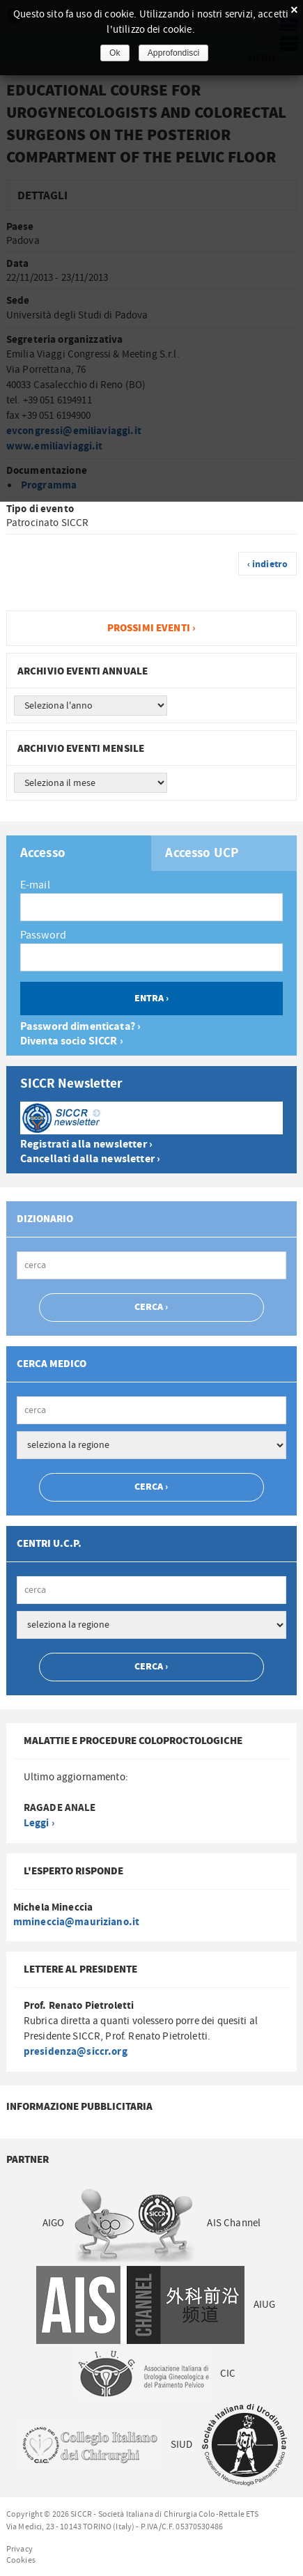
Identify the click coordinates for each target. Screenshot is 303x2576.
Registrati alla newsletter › (86, 1144)
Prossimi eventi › (151, 628)
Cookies (21, 2560)
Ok (115, 53)
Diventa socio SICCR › (71, 1041)
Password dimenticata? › (80, 1026)
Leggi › (39, 1823)
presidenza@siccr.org (75, 2051)
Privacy (19, 2548)
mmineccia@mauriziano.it (76, 1922)
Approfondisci (174, 53)
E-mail (35, 885)
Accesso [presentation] (42, 853)
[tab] (79, 853)
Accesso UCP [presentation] (202, 853)
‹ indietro (267, 564)
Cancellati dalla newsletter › (90, 1159)
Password (43, 935)
